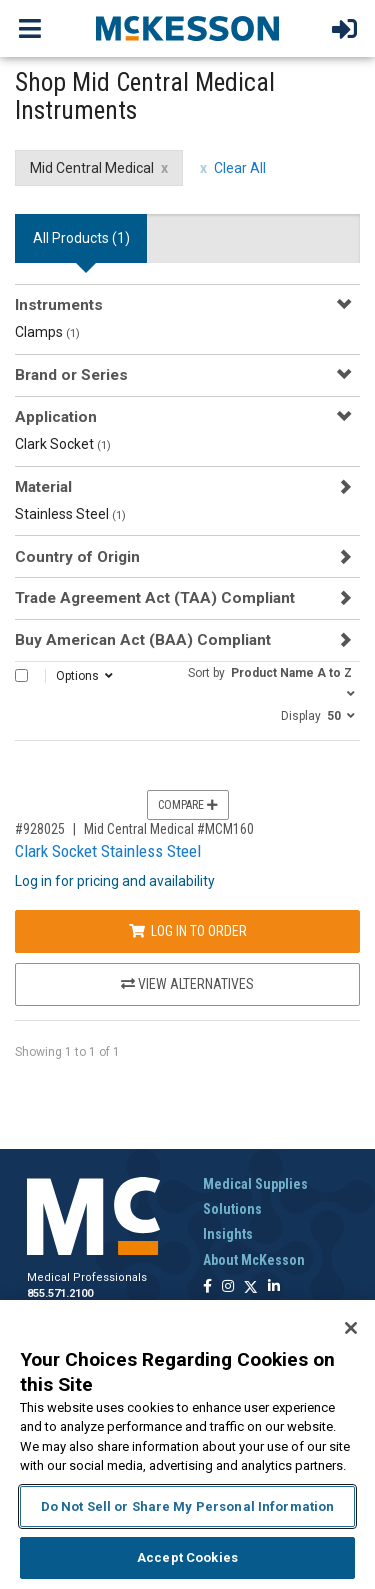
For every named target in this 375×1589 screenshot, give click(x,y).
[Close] (351, 1328)
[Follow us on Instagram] (228, 1287)
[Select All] (21, 675)
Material (43, 487)
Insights (228, 1234)
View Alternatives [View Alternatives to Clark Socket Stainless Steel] (187, 984)
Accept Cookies (187, 1557)
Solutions (232, 1209)
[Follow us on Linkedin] (274, 1287)
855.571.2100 (60, 1293)
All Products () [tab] (81, 238)
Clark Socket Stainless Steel (108, 851)
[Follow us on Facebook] (207, 1287)
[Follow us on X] (251, 1287)
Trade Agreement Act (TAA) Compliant (155, 598)
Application (56, 417)
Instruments (59, 305)
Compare (188, 805)
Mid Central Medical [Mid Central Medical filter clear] (92, 168)
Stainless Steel (70, 514)
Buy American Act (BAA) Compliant (143, 640)
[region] (187, 1444)
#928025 (40, 829)
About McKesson (254, 1260)
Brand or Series (71, 375)
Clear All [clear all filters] (240, 168)
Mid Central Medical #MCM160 (169, 829)
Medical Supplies (255, 1184)
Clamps (47, 332)
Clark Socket (63, 444)
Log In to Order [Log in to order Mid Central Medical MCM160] (188, 931)
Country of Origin (77, 557)
